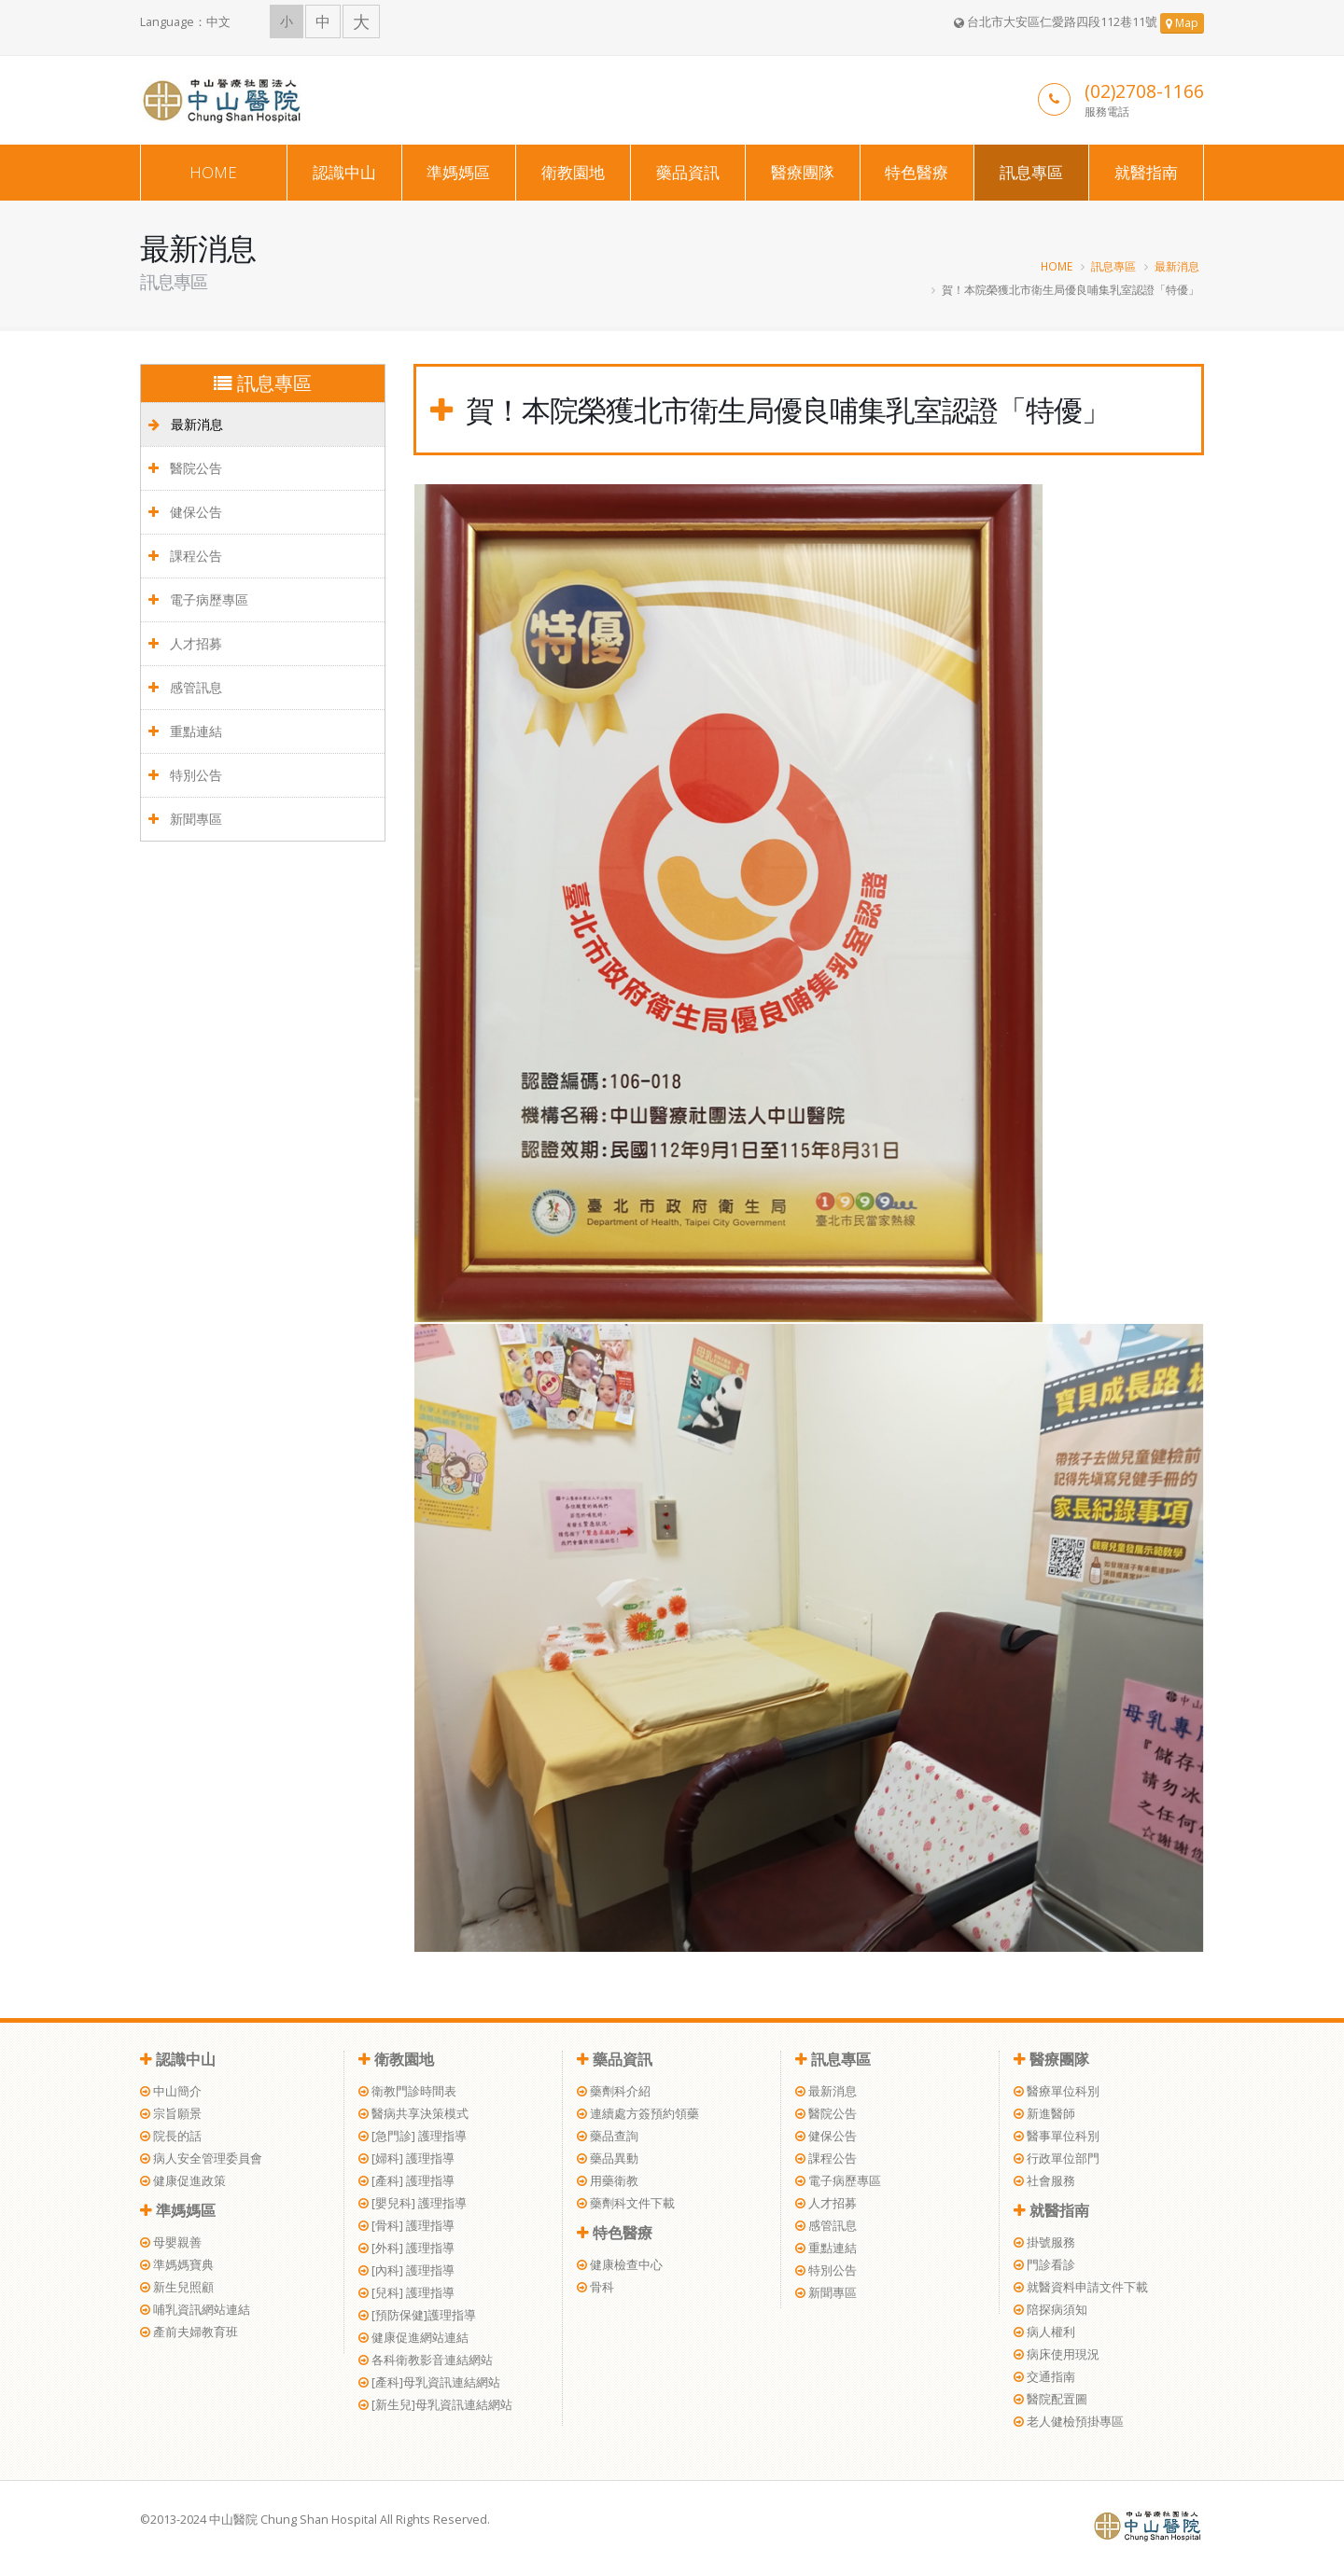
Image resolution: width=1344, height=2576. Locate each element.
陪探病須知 (1050, 2310)
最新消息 (1177, 265)
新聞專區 (185, 819)
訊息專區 (1031, 172)
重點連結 (185, 731)
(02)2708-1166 (1144, 91)
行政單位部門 (1056, 2158)
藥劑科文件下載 (626, 2203)
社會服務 (1044, 2181)
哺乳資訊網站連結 (195, 2310)
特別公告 (185, 775)
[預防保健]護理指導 (417, 2315)
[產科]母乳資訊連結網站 (429, 2382)
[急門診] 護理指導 (412, 2136)
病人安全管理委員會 (201, 2158)
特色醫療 (916, 172)
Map (1182, 23)
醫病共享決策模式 (413, 2114)
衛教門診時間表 (407, 2091)
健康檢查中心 (620, 2265)
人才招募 (185, 643)
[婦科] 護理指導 (406, 2158)
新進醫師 (1044, 2114)
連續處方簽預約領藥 (638, 2114)
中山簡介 (171, 2091)
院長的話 (171, 2136)
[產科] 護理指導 (406, 2181)
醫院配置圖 (1050, 2399)
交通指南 (1044, 2377)
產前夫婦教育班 (189, 2332)
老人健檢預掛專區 (1069, 2422)
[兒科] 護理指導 (406, 2293)
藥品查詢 (607, 2136)
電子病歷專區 (198, 599)
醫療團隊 (802, 172)
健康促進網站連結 (413, 2338)
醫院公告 (185, 468)
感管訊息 (185, 687)
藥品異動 (607, 2158)
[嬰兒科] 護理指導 (412, 2203)
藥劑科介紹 (614, 2091)
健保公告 (185, 512)
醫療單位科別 (1056, 2091)
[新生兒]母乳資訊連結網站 (435, 2405)
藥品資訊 (688, 172)
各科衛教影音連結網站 (425, 2360)
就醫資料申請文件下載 (1081, 2287)
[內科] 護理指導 (406, 2270)
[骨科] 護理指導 (406, 2226)
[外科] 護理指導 (406, 2248)
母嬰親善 (171, 2242)
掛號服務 (1044, 2242)
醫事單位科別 (1056, 2136)
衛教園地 (573, 172)
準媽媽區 (458, 172)
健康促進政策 (183, 2181)
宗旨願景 (171, 2114)
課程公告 (185, 555)
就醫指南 (1146, 172)
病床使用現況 (1056, 2354)
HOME (213, 172)
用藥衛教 (607, 2181)
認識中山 (344, 172)
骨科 (595, 2287)
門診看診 (1044, 2265)
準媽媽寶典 (177, 2265)
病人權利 (1044, 2332)
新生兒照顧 (177, 2287)
